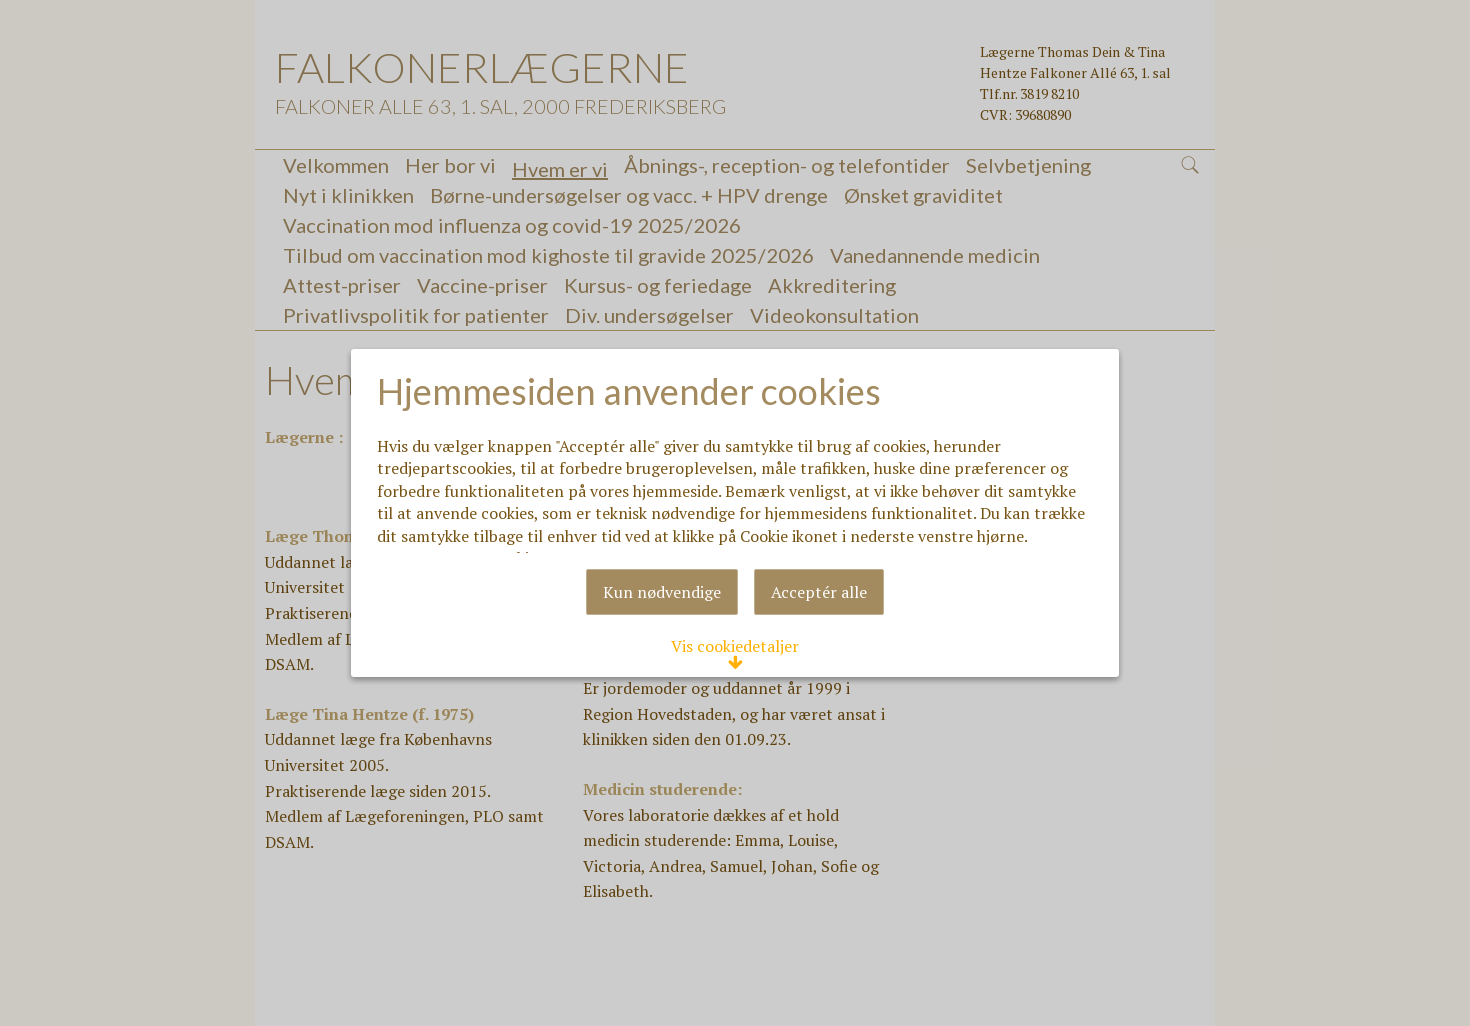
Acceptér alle (819, 663)
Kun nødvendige (662, 663)
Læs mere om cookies (476, 521)
